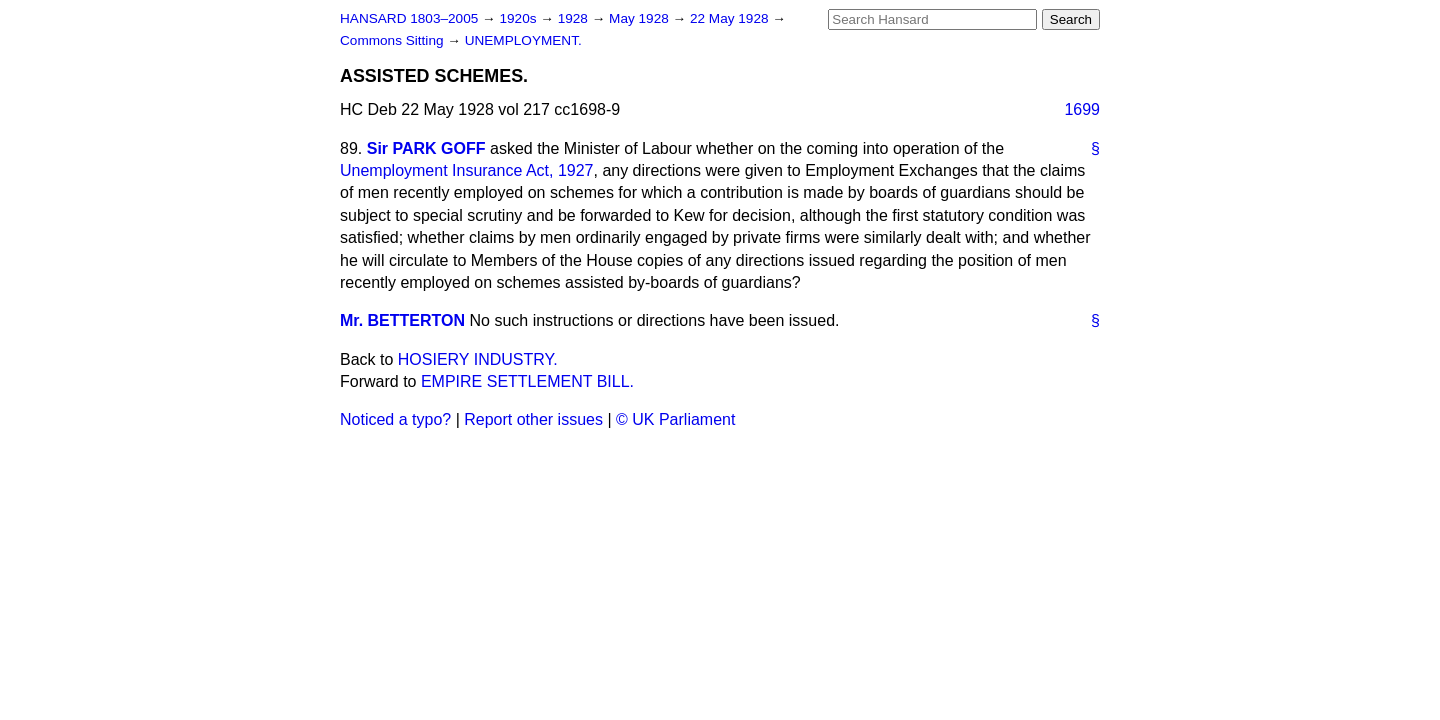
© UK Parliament (675, 419)
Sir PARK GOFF (426, 148)
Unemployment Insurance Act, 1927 (466, 170)
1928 (575, 18)
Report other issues (533, 419)
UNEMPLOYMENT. (523, 40)
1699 (1082, 109)
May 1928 (640, 18)
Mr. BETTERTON (402, 320)
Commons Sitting (393, 40)
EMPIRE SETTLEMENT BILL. (527, 381)
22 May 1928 (731, 18)
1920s (519, 18)
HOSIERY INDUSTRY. (478, 359)
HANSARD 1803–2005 (409, 18)
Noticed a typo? (395, 419)
